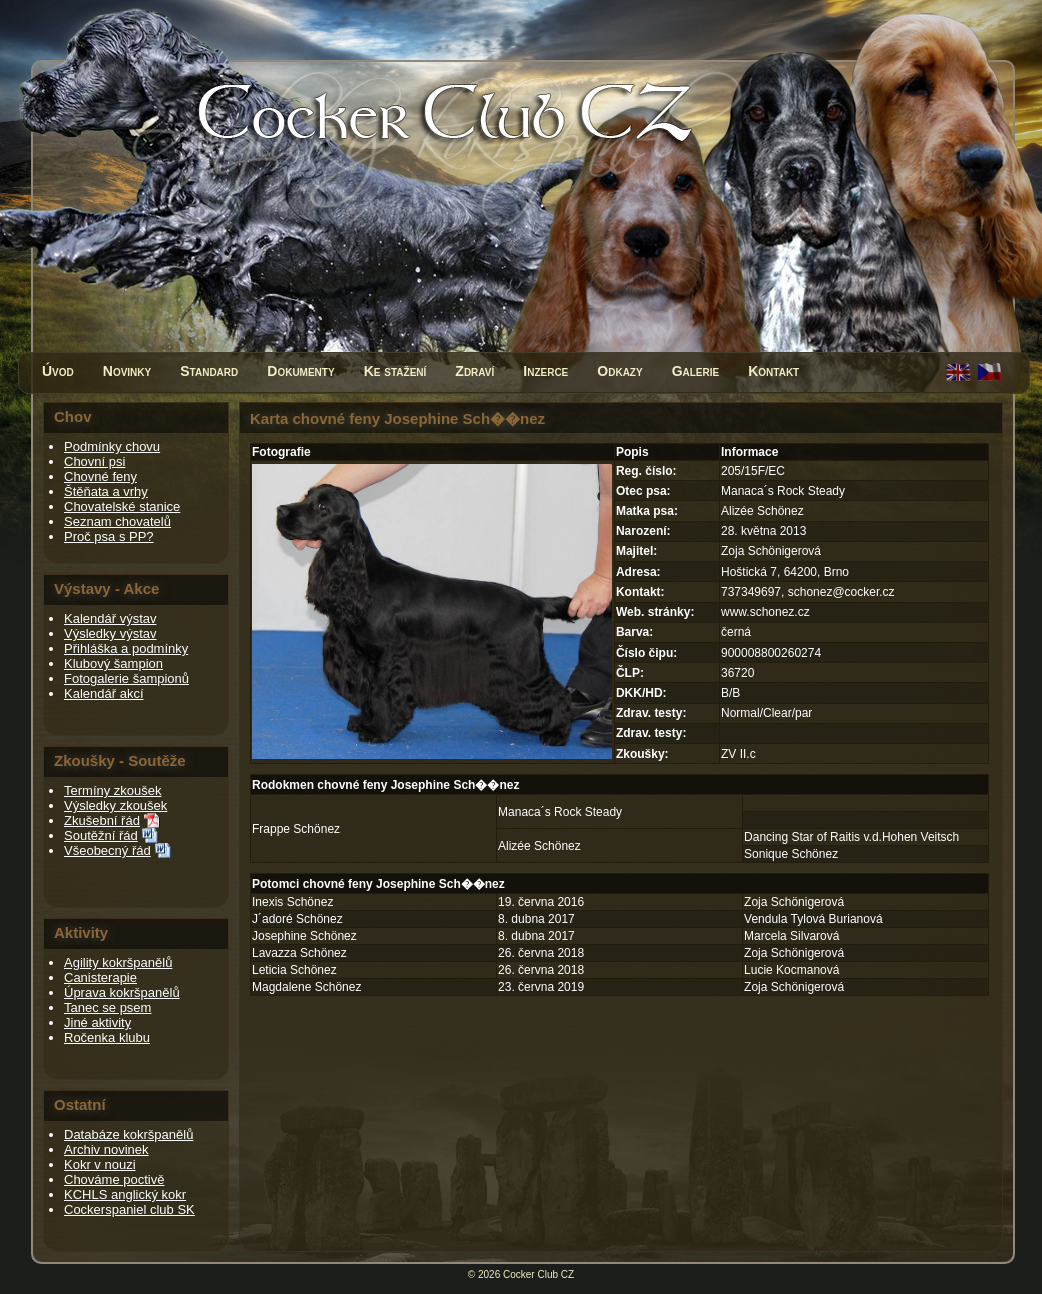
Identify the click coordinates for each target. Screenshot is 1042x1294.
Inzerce (545, 371)
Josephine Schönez (304, 936)
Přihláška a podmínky (126, 648)
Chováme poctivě (114, 1179)
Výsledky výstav (110, 633)
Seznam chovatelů (117, 521)
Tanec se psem (107, 1007)
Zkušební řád (102, 820)
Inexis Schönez (292, 902)
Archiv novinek (106, 1149)
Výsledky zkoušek (115, 805)
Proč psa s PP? (109, 536)
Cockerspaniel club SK (129, 1209)
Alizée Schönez (539, 846)
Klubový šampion (113, 663)
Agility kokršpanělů (118, 962)
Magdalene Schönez (306, 987)
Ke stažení (395, 371)
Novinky (127, 371)
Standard (209, 371)
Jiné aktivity (97, 1022)
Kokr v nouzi (100, 1164)
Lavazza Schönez (299, 953)
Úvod (58, 371)
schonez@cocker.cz (841, 592)
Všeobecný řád (107, 850)
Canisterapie (100, 977)
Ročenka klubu (107, 1037)
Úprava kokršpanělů (122, 992)
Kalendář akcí (104, 693)
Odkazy (619, 371)
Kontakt (773, 371)
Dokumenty (300, 371)
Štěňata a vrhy (106, 491)
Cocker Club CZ (538, 1274)
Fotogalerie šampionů (126, 678)
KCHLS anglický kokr (125, 1194)
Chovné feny (100, 476)
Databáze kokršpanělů (128, 1134)
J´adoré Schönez (297, 919)
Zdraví (474, 371)
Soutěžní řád (101, 835)
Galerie (696, 371)
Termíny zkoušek (113, 790)
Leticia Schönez (294, 970)
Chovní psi (94, 461)
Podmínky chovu (112, 446)
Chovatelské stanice (122, 506)
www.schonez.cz (765, 612)
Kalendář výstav (110, 618)
